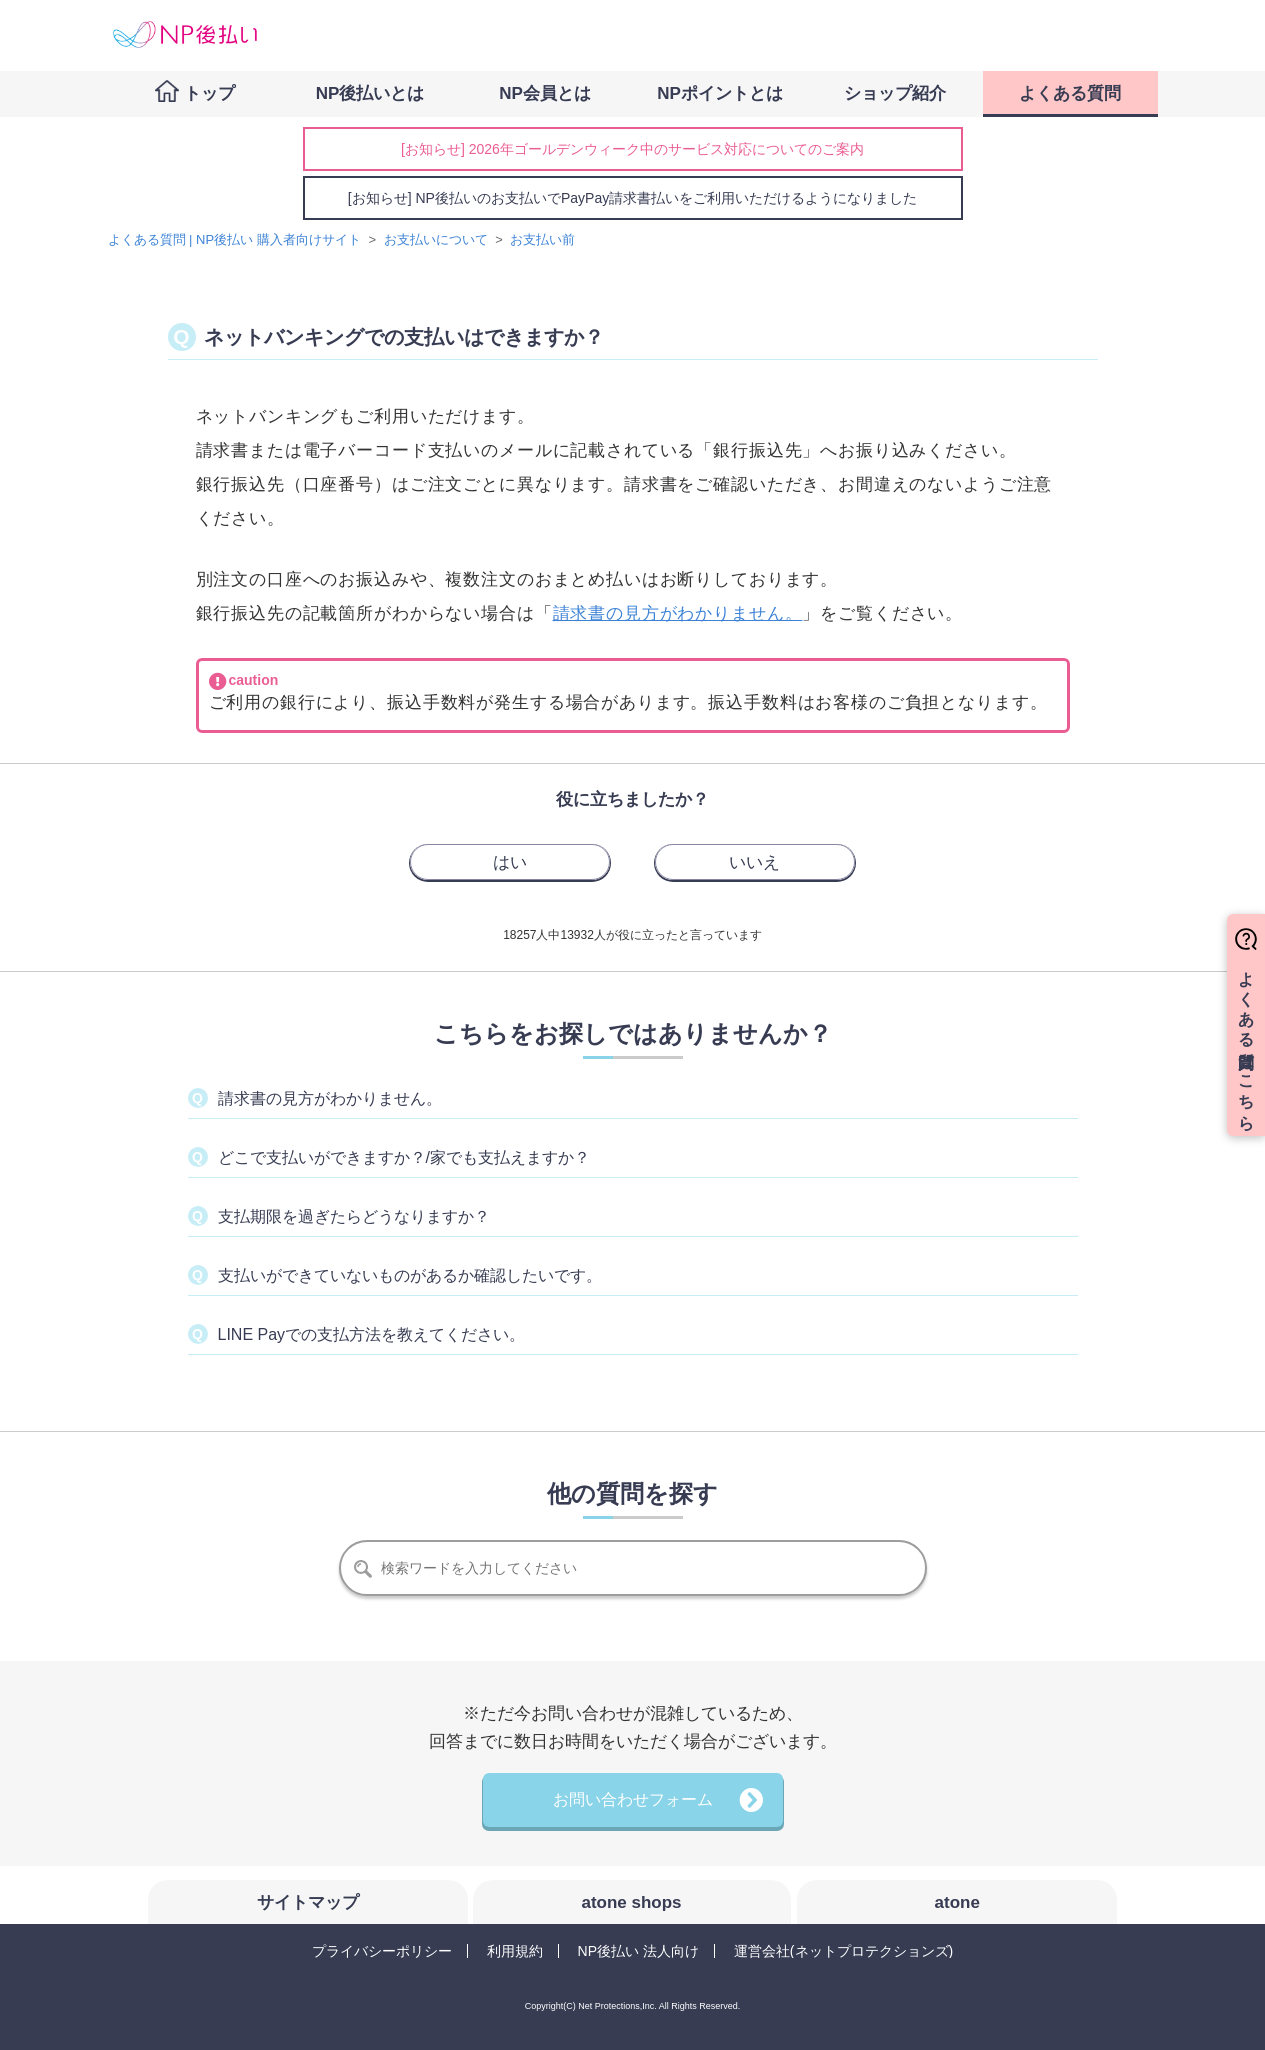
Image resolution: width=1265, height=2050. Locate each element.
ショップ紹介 (895, 93)
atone (957, 1902)
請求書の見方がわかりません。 (678, 613)
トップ (209, 93)
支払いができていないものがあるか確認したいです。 (410, 1275)
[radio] (510, 862)
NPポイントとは (720, 93)
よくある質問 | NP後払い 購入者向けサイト (234, 239)
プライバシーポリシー (382, 1951)
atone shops (631, 1902)
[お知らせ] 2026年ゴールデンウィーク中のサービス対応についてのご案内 (632, 149)
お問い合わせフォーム (633, 1799)
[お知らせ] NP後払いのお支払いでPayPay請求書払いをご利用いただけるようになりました (632, 198)
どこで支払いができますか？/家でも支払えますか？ (404, 1157)
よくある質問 (1070, 93)
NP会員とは (545, 93)
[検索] (633, 1568)
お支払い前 (542, 239)
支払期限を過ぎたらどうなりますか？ (354, 1216)
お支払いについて (436, 239)
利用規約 (515, 1951)
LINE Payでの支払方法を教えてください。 (372, 1334)
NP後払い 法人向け (638, 1951)
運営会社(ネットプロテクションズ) (843, 1951)
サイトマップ (308, 1902)
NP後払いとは (370, 93)
